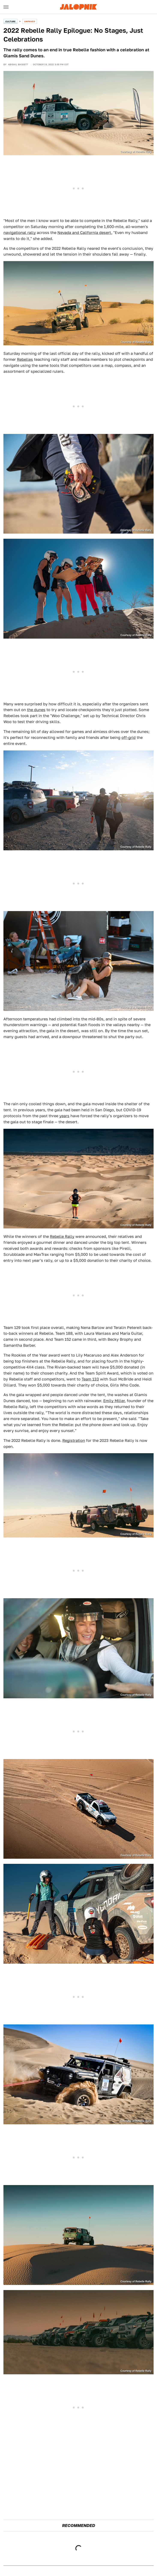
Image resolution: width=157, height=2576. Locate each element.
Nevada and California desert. (84, 232)
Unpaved (29, 21)
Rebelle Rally (62, 1236)
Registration (73, 1440)
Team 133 (90, 1379)
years (64, 1116)
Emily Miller (114, 1400)
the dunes (36, 709)
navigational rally (19, 232)
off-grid (128, 737)
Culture (10, 21)
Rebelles (25, 359)
